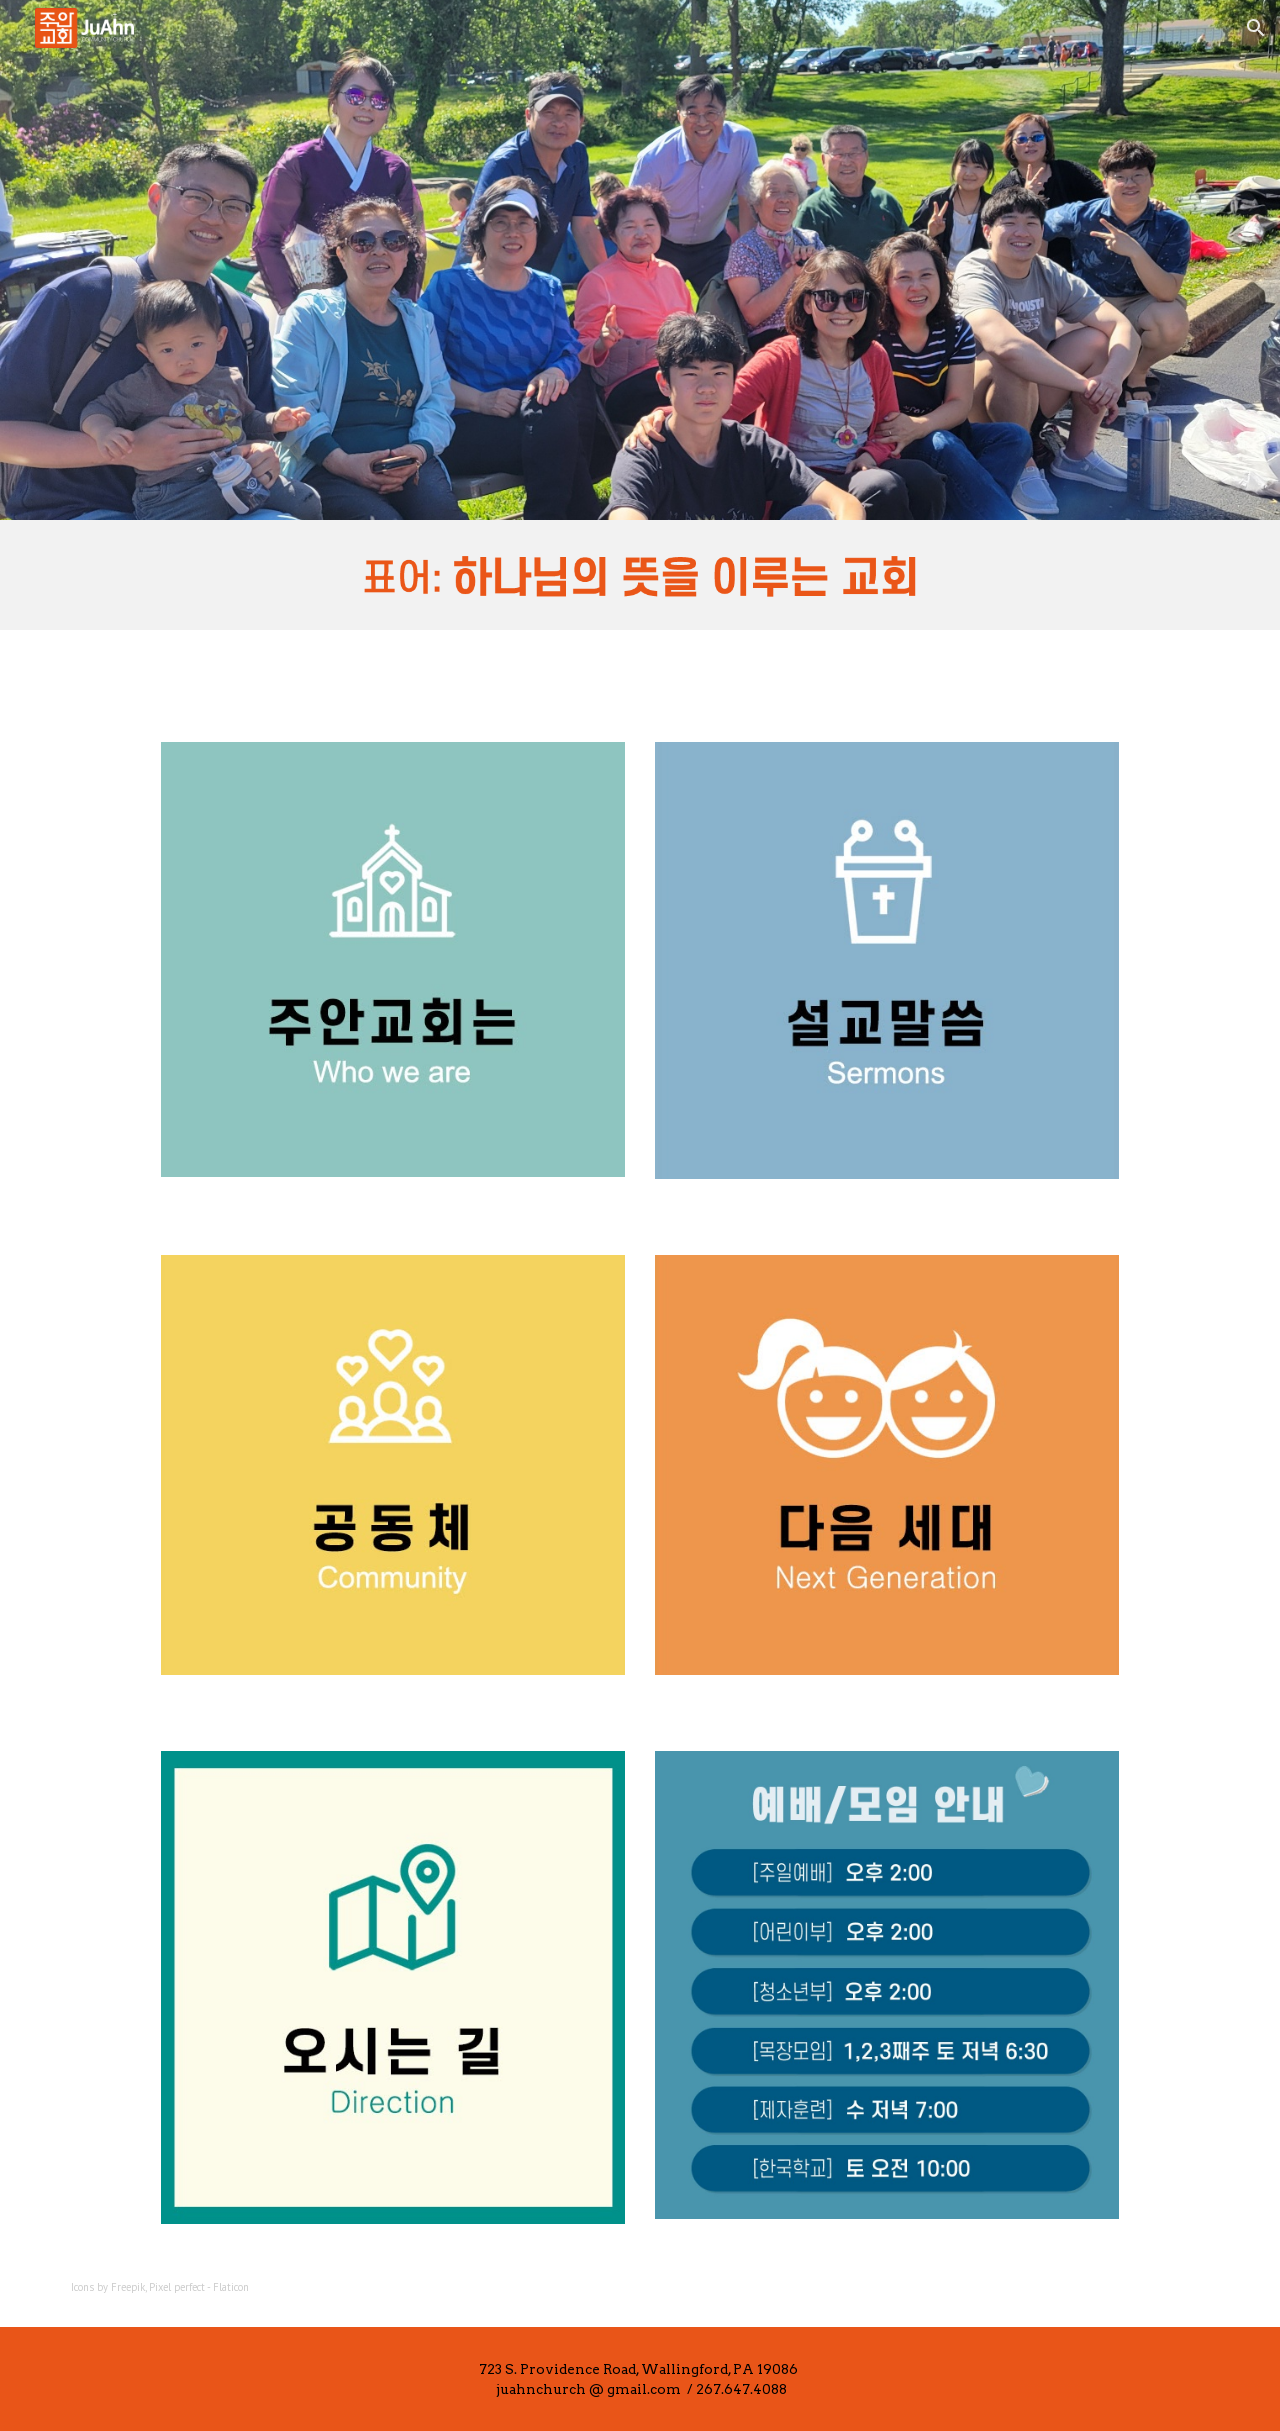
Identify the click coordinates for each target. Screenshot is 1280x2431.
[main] (344, 2287)
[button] (1256, 28)
